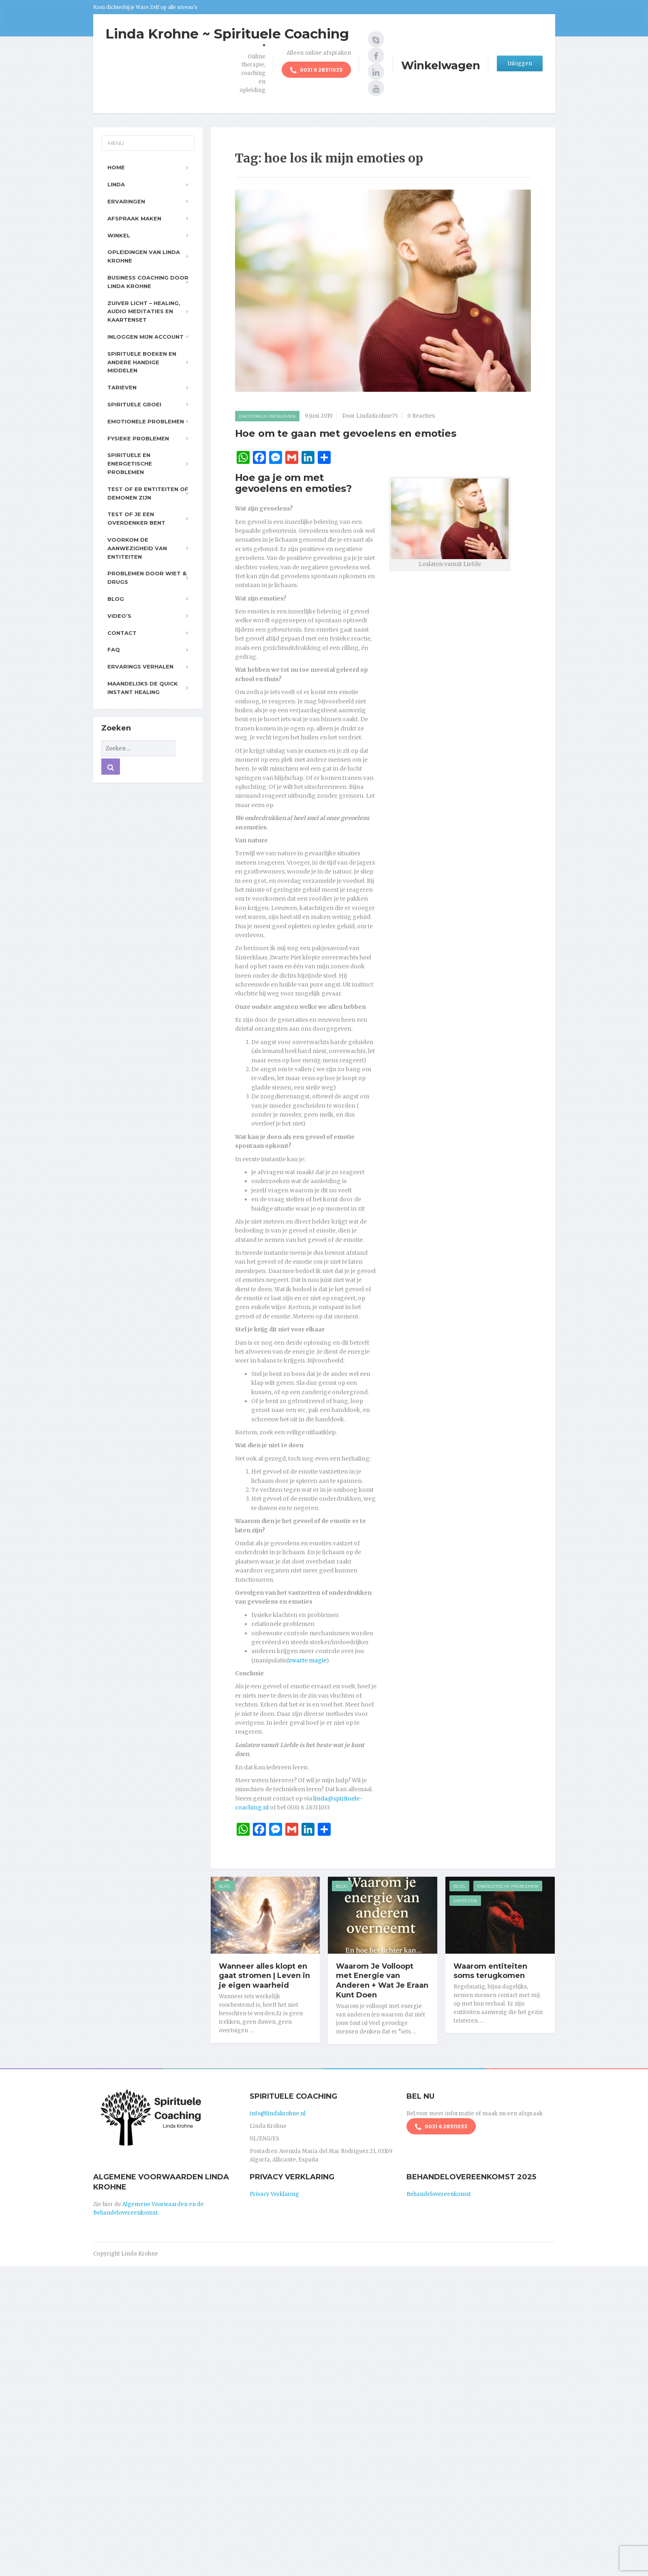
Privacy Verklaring (274, 2194)
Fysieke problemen (138, 438)
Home (116, 167)
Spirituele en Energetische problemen (129, 463)
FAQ (113, 649)
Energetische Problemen (507, 1886)
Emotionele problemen (145, 421)
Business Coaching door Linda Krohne (147, 281)
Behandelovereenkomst (438, 2194)
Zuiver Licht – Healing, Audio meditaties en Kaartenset (143, 311)
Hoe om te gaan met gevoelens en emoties (345, 433)
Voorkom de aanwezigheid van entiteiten (137, 548)
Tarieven (122, 387)
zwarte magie (307, 1660)
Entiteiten (465, 1900)
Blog (225, 1886)
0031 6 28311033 (316, 70)
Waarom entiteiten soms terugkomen (490, 1971)
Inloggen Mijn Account (145, 336)
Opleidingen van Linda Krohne (143, 256)
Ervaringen (126, 201)
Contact (122, 633)
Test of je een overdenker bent (136, 518)
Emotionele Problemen (267, 416)
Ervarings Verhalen (140, 666)
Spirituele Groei (134, 404)
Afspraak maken (134, 218)
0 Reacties (421, 415)
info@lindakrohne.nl (278, 2113)
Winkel (118, 235)
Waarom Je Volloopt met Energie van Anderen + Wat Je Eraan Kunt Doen (382, 1981)
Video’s (119, 616)
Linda (116, 184)
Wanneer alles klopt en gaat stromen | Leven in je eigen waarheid (264, 1976)
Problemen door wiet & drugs (146, 577)
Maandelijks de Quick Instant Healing (142, 687)
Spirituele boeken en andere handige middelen (141, 362)
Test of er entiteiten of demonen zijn (147, 493)
